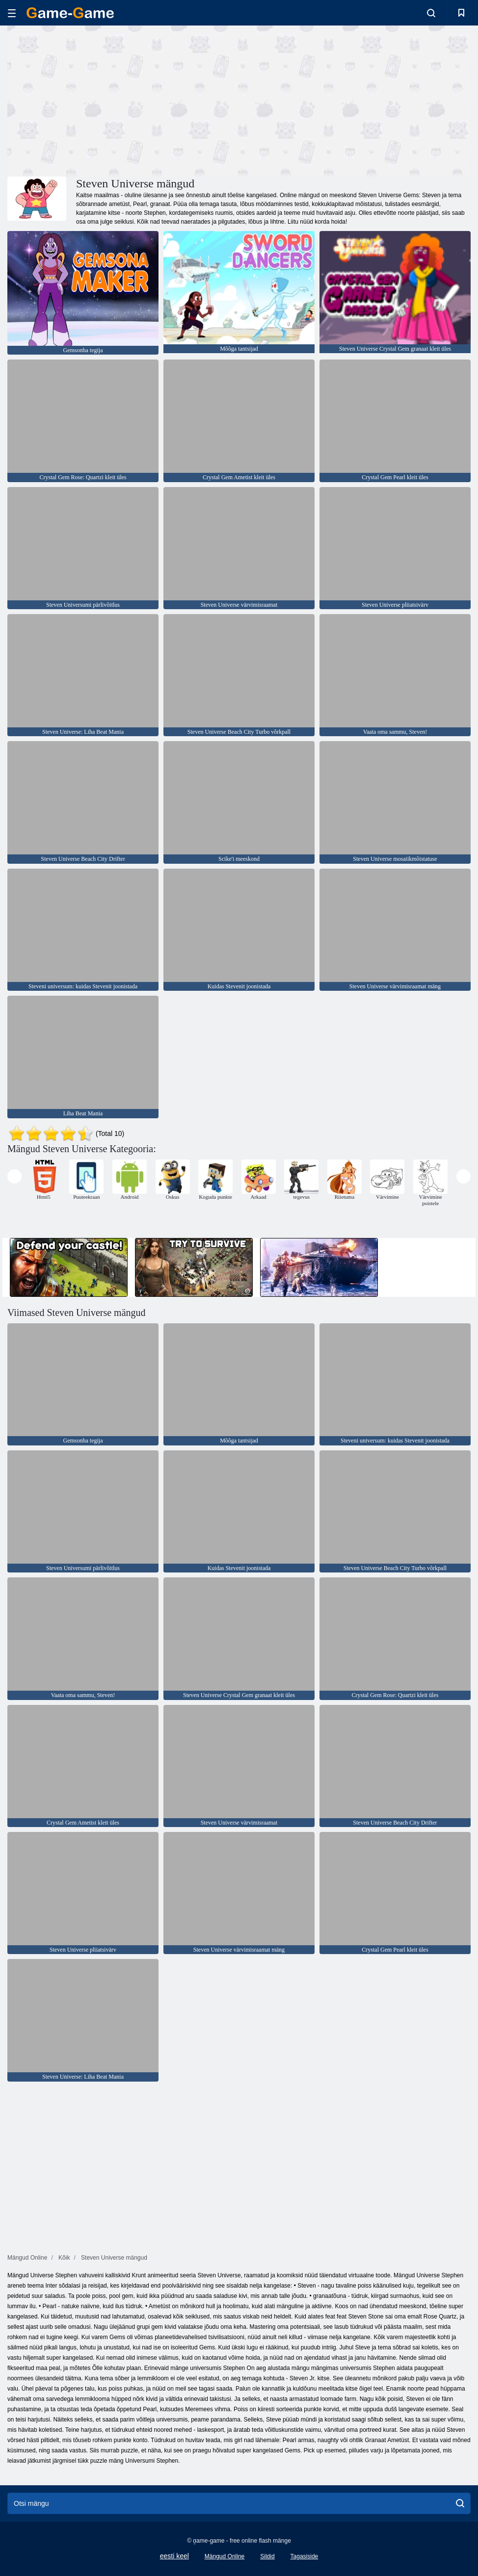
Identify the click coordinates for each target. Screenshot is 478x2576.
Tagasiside (305, 2556)
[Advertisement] (123, 99)
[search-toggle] (431, 12)
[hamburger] (11, 13)
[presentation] (14, 1176)
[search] (460, 2503)
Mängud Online (224, 2556)
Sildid (267, 2556)
